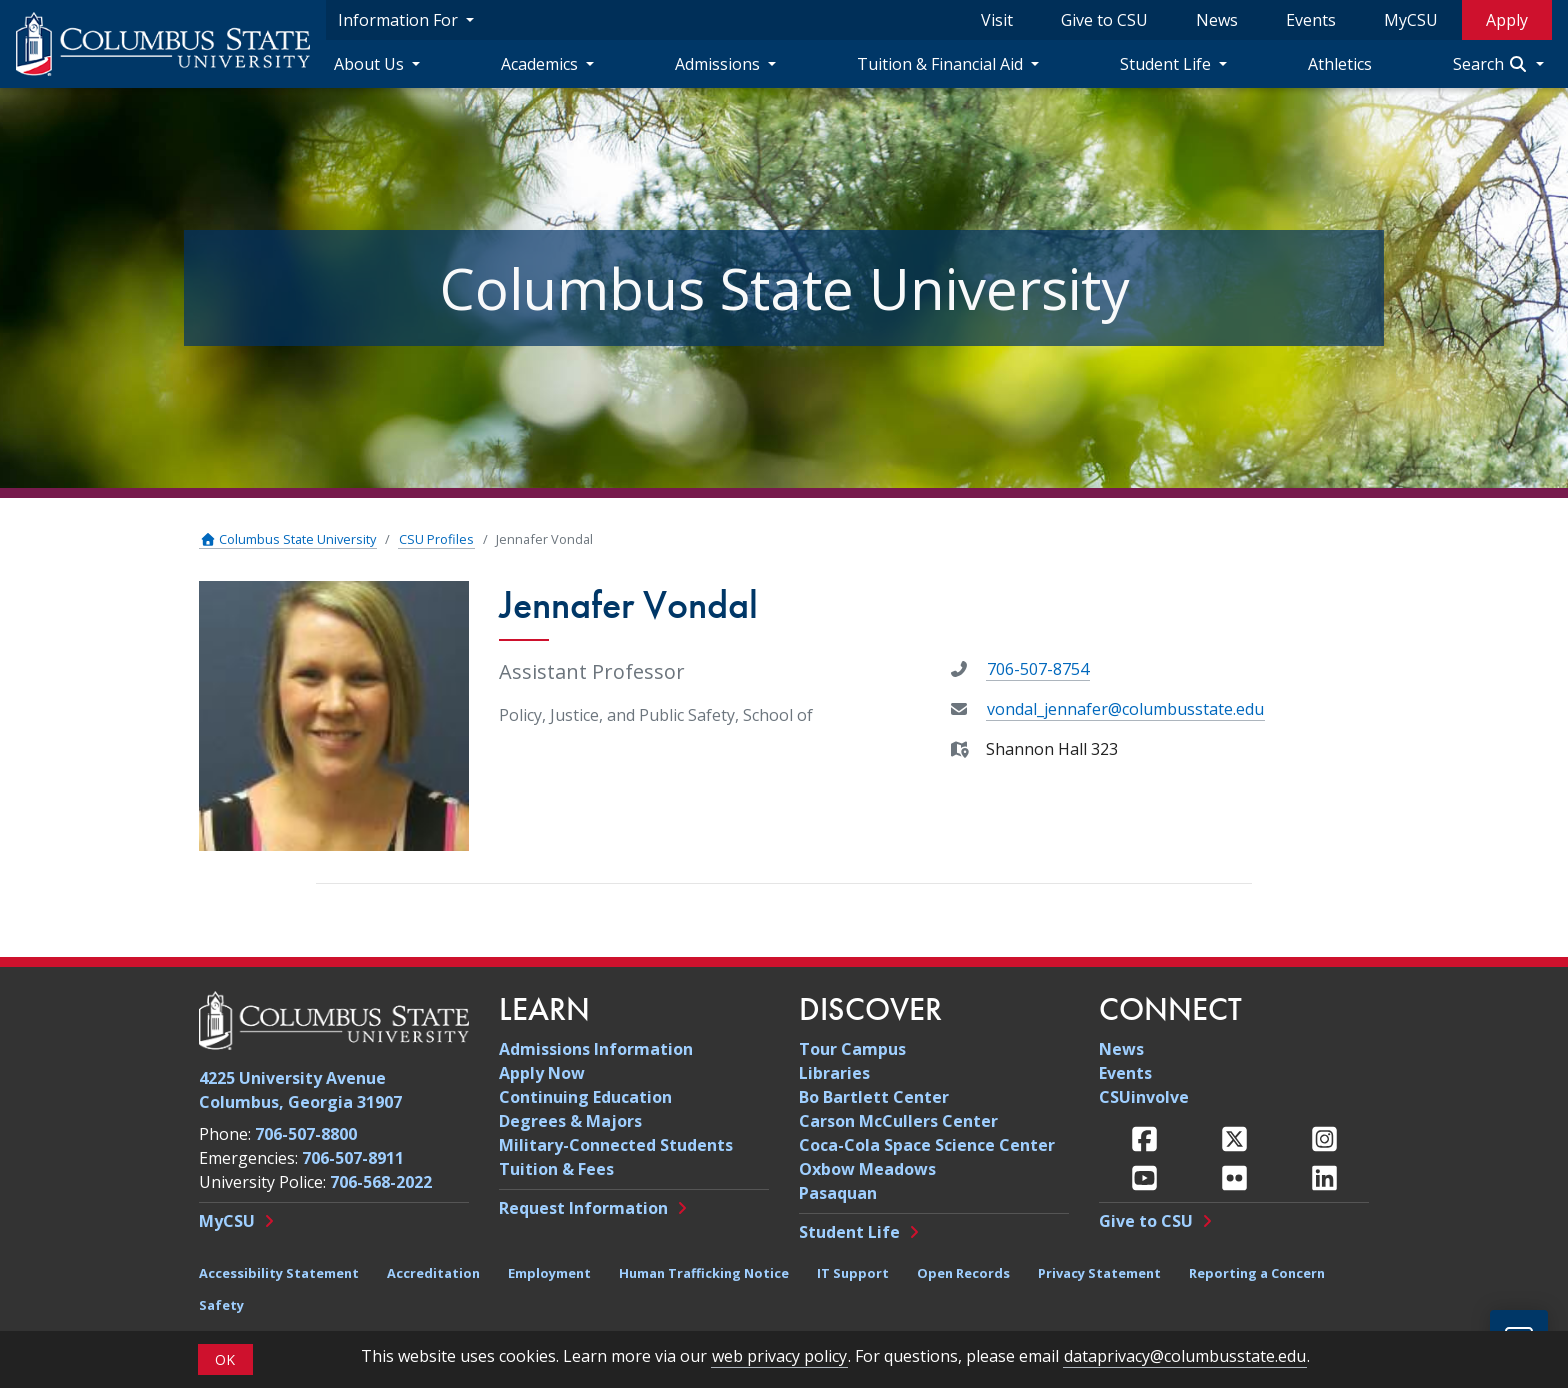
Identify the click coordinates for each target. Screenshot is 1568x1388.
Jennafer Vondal (544, 539)
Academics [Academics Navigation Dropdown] (541, 64)
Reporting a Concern (1257, 1273)
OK (225, 1359)
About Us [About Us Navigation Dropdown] (371, 64)
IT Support (853, 1273)
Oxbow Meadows (867, 1169)
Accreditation (433, 1273)
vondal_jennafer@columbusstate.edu (1125, 709)
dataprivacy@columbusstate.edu (1185, 1356)
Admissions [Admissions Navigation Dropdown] (719, 64)
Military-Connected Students (616, 1145)
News (1217, 20)
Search (1492, 64)
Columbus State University (288, 539)
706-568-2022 (381, 1182)
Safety (221, 1305)
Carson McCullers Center (898, 1121)
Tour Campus (852, 1049)
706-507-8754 (1038, 669)
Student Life (849, 1232)
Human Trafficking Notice (704, 1273)
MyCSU (1411, 20)
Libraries (834, 1073)
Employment (549, 1273)
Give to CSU (1104, 20)
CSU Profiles (436, 539)
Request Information (583, 1208)
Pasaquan (838, 1193)
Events (1311, 20)
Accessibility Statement (279, 1273)
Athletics (1340, 64)
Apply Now (542, 1073)
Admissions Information (596, 1049)
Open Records (963, 1273)
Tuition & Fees (556, 1169)
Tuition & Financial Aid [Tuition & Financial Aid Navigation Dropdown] (942, 64)
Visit (997, 20)
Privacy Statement (1099, 1273)
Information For (400, 20)
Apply (1507, 20)
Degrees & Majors (570, 1121)
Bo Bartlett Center (874, 1097)
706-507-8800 (306, 1134)
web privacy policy (779, 1356)
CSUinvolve (1144, 1097)
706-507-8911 (353, 1158)
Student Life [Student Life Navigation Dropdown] (1167, 64)
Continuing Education (585, 1097)
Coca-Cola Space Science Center (927, 1145)
